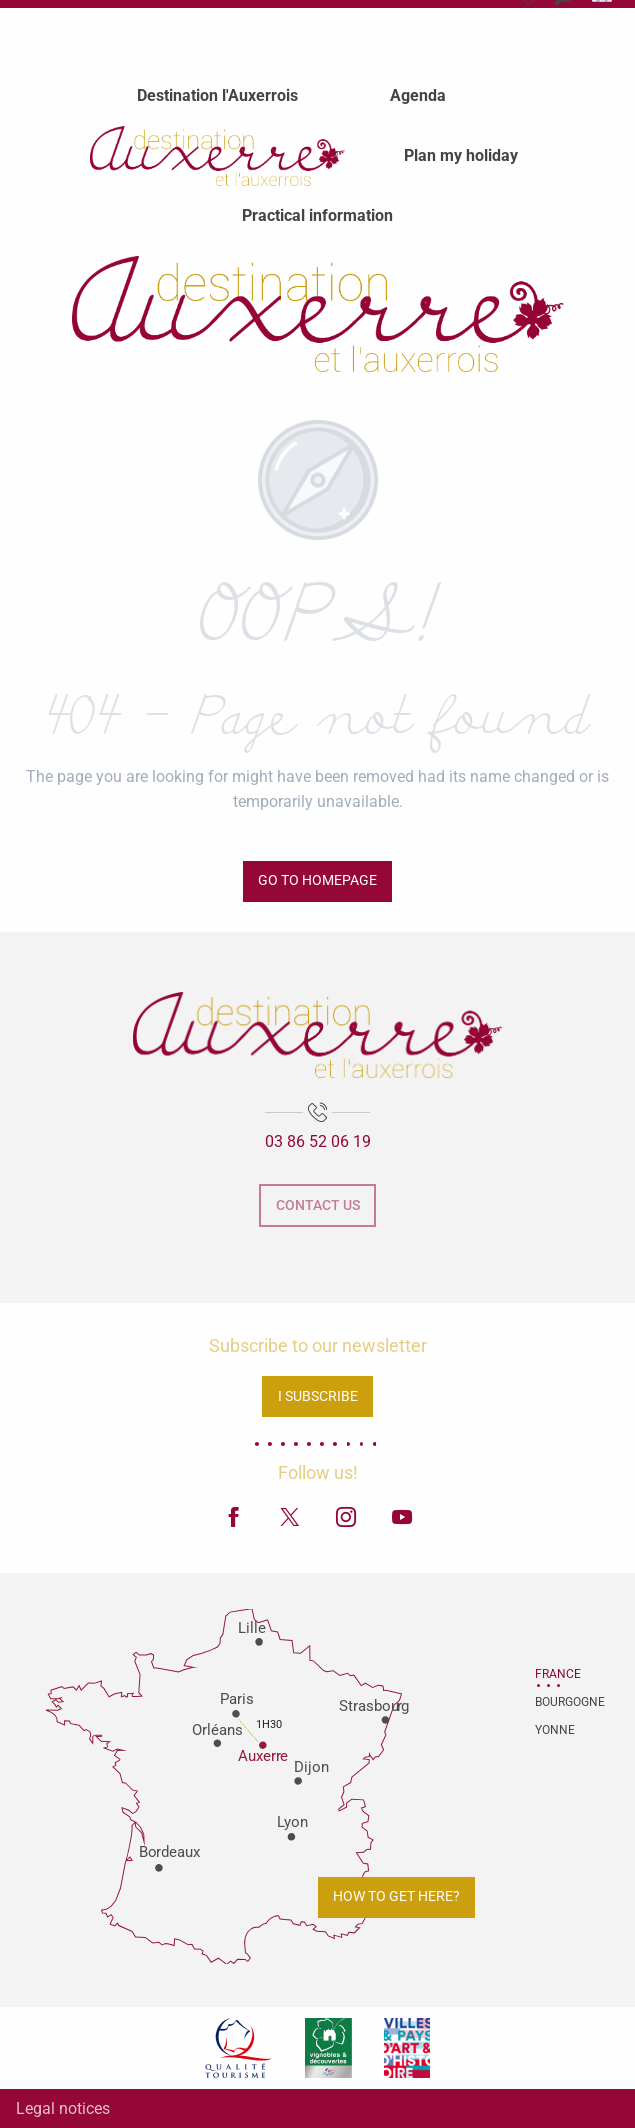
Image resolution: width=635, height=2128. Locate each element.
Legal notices (63, 2108)
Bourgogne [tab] (560, 1702)
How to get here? (396, 1896)
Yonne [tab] (555, 1730)
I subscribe (318, 1396)
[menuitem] (217, 95)
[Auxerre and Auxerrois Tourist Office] (318, 314)
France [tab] (558, 1674)
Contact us (318, 1205)
